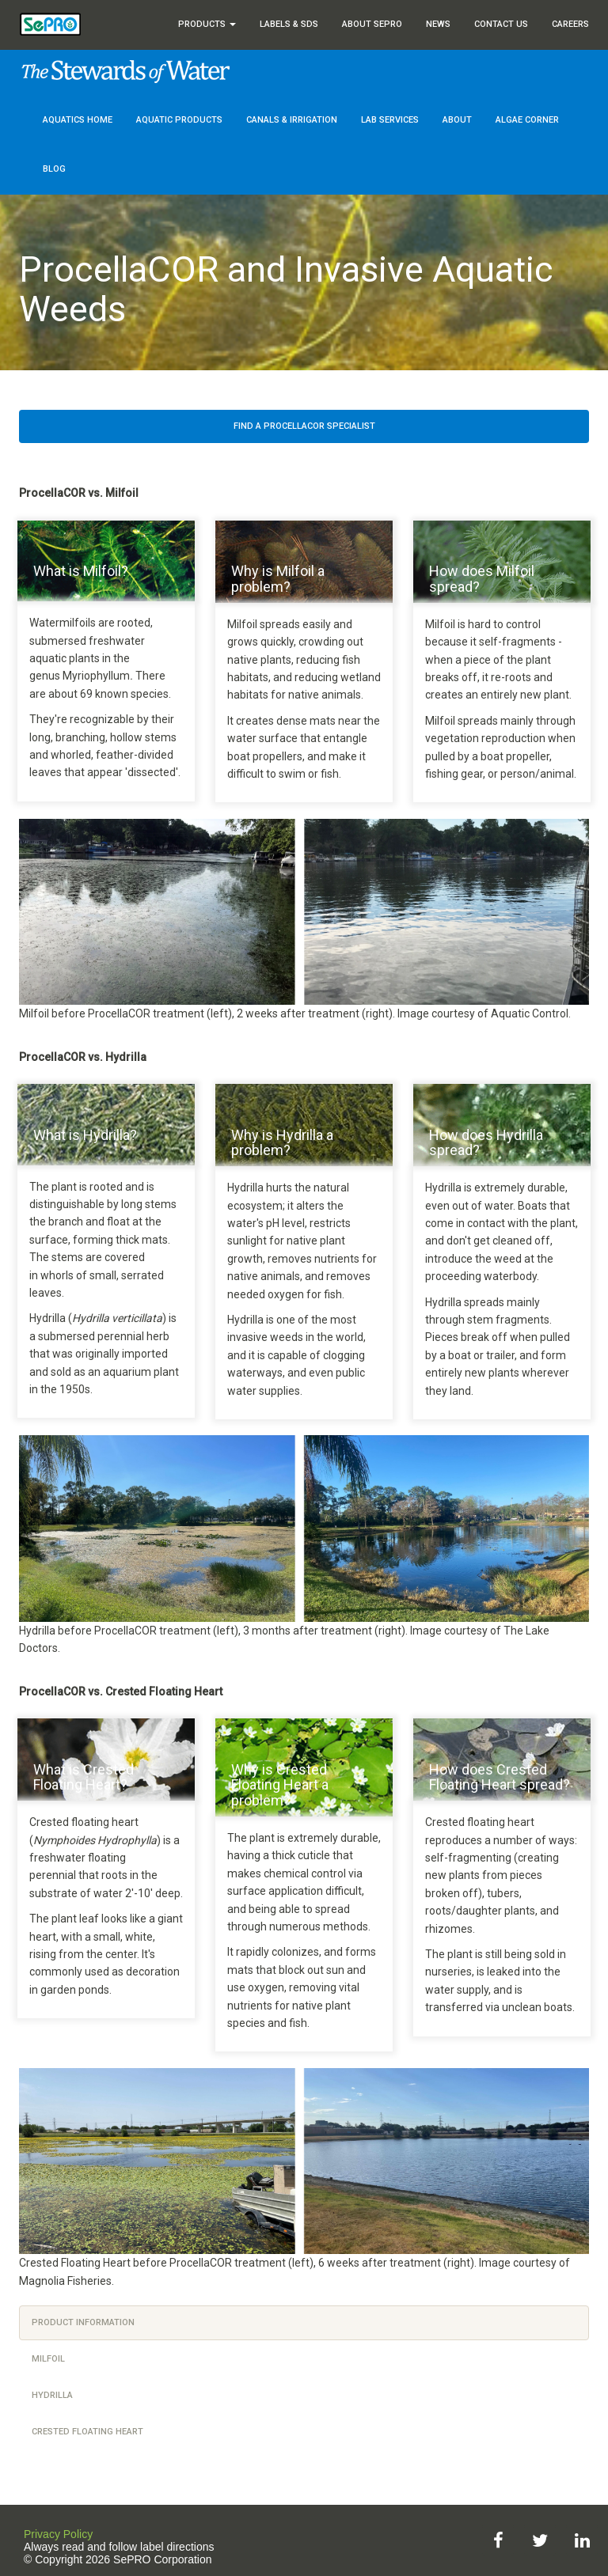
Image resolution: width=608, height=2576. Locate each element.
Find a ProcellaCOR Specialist (304, 426)
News (438, 24)
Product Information (83, 2322)
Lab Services (390, 120)
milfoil (48, 2359)
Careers (570, 24)
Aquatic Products (179, 120)
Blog (54, 169)
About (457, 120)
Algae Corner (527, 120)
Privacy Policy (58, 2534)
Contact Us (501, 24)
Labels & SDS (289, 24)
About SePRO (372, 24)
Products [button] (207, 24)
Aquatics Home (77, 120)
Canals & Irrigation (291, 120)
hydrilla (52, 2395)
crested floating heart (87, 2431)
